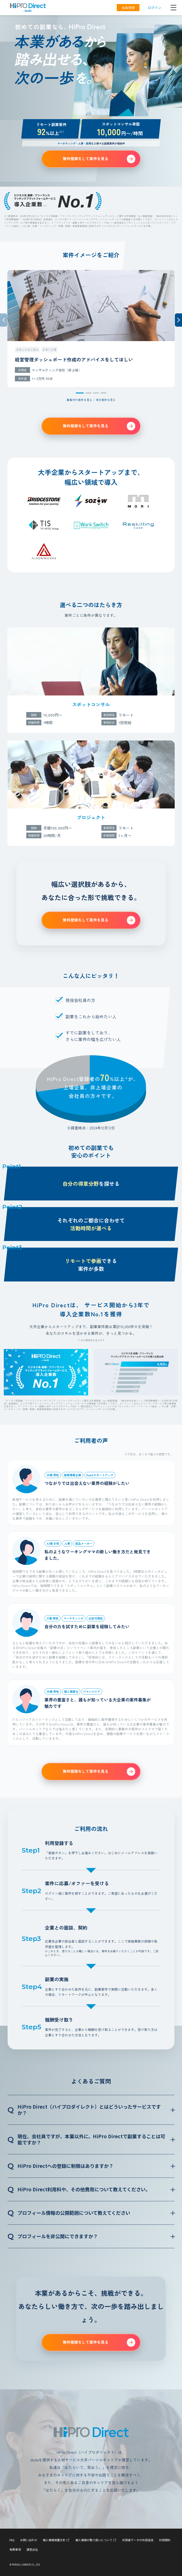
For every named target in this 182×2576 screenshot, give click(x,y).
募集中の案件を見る (79, 400)
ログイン (154, 7)
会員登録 (128, 7)
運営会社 (32, 2549)
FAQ (11, 2540)
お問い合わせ (28, 2540)
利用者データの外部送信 (137, 2540)
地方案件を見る (106, 400)
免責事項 (15, 2549)
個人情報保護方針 (56, 2540)
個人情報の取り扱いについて (96, 2540)
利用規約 (164, 2540)
